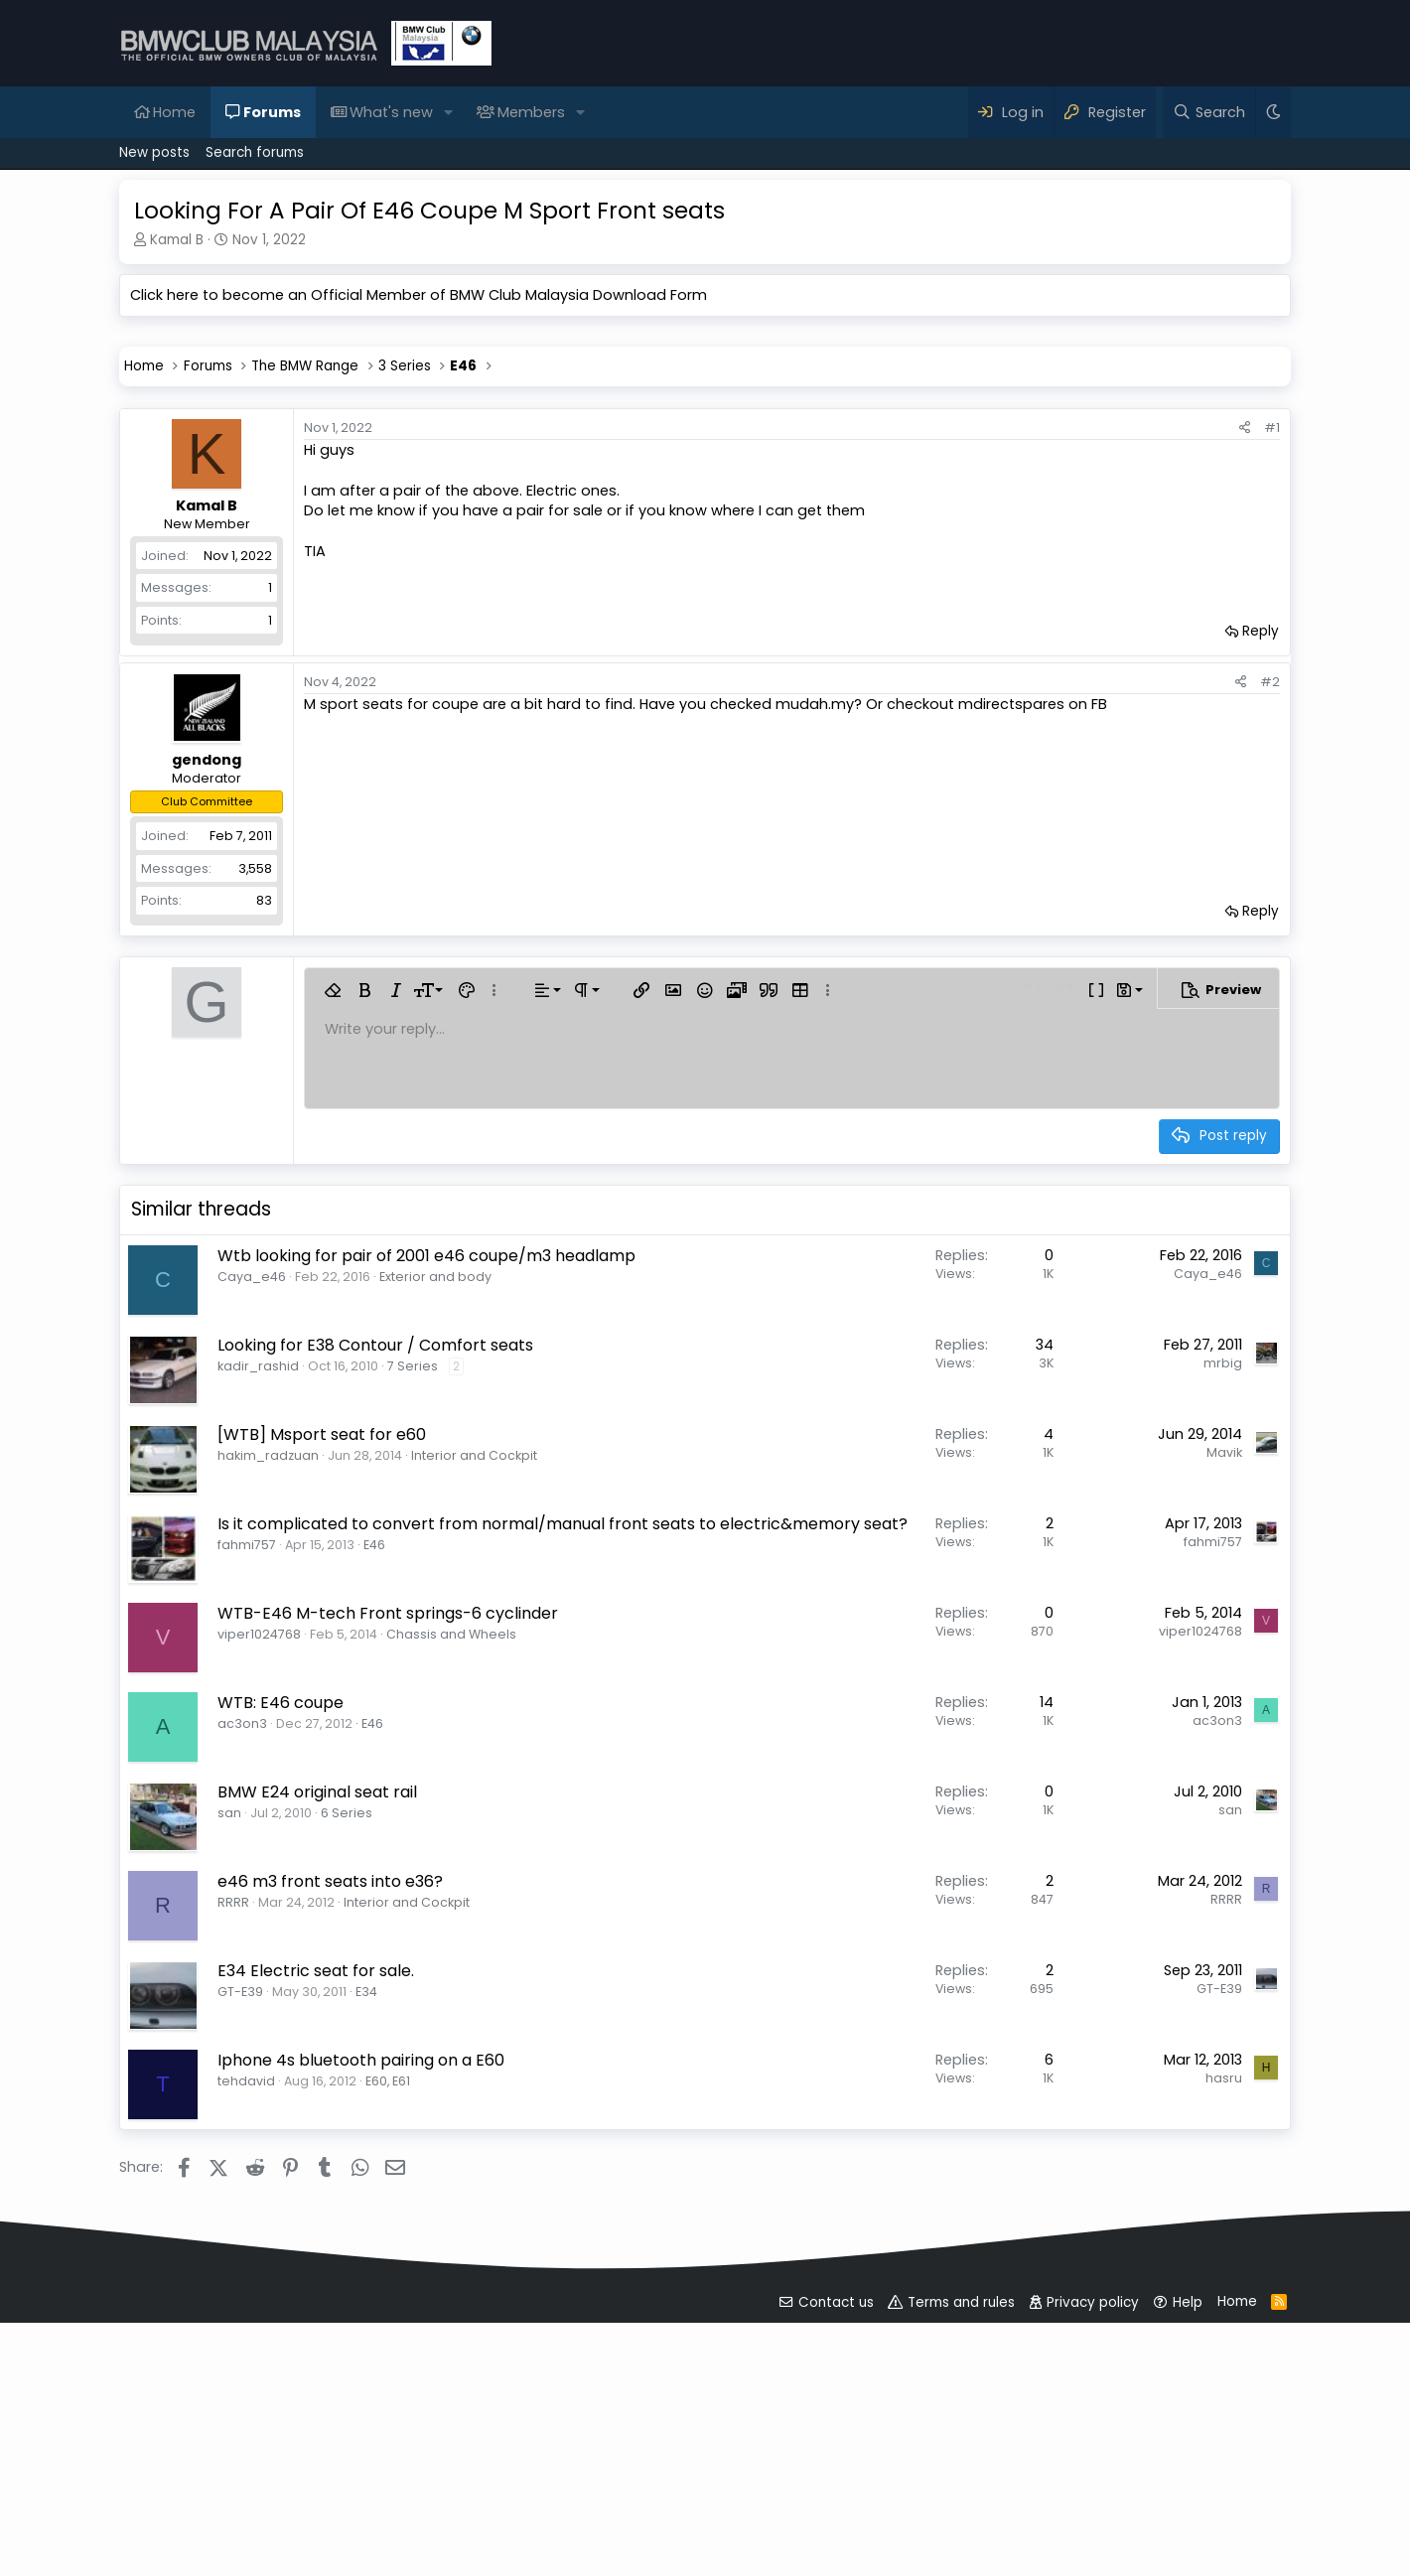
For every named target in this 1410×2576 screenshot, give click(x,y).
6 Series (346, 2090)
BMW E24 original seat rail (317, 2070)
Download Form (650, 295)
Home (174, 112)
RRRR (233, 2180)
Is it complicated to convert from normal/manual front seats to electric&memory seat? (562, 1801)
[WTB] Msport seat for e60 (321, 1712)
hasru (1223, 2356)
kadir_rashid (258, 1644)
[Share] (1244, 706)
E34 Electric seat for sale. (315, 2248)
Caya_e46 (251, 1554)
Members (531, 112)
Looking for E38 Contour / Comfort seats (375, 1623)
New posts (154, 152)
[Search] (1209, 112)
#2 (1270, 959)
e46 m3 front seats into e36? (330, 2159)
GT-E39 (240, 2269)
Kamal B (177, 239)
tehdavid (246, 2359)
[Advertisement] (705, 476)
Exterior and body (435, 1554)
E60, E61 (387, 2359)
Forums (272, 112)
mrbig (1222, 1641)
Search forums (255, 152)
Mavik (1224, 1730)
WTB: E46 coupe (280, 1980)
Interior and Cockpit (474, 1733)
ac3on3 (242, 2001)
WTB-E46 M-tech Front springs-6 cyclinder (387, 1891)
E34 (366, 2269)
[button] (448, 112)
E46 (374, 1822)
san (229, 2090)
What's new (391, 112)
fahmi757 (246, 1822)
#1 (1272, 705)
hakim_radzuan (268, 1733)
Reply (1260, 909)
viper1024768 (259, 1912)
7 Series (412, 1644)
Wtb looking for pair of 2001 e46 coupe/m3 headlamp (426, 1533)
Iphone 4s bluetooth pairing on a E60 (360, 2338)
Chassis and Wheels (451, 1912)
